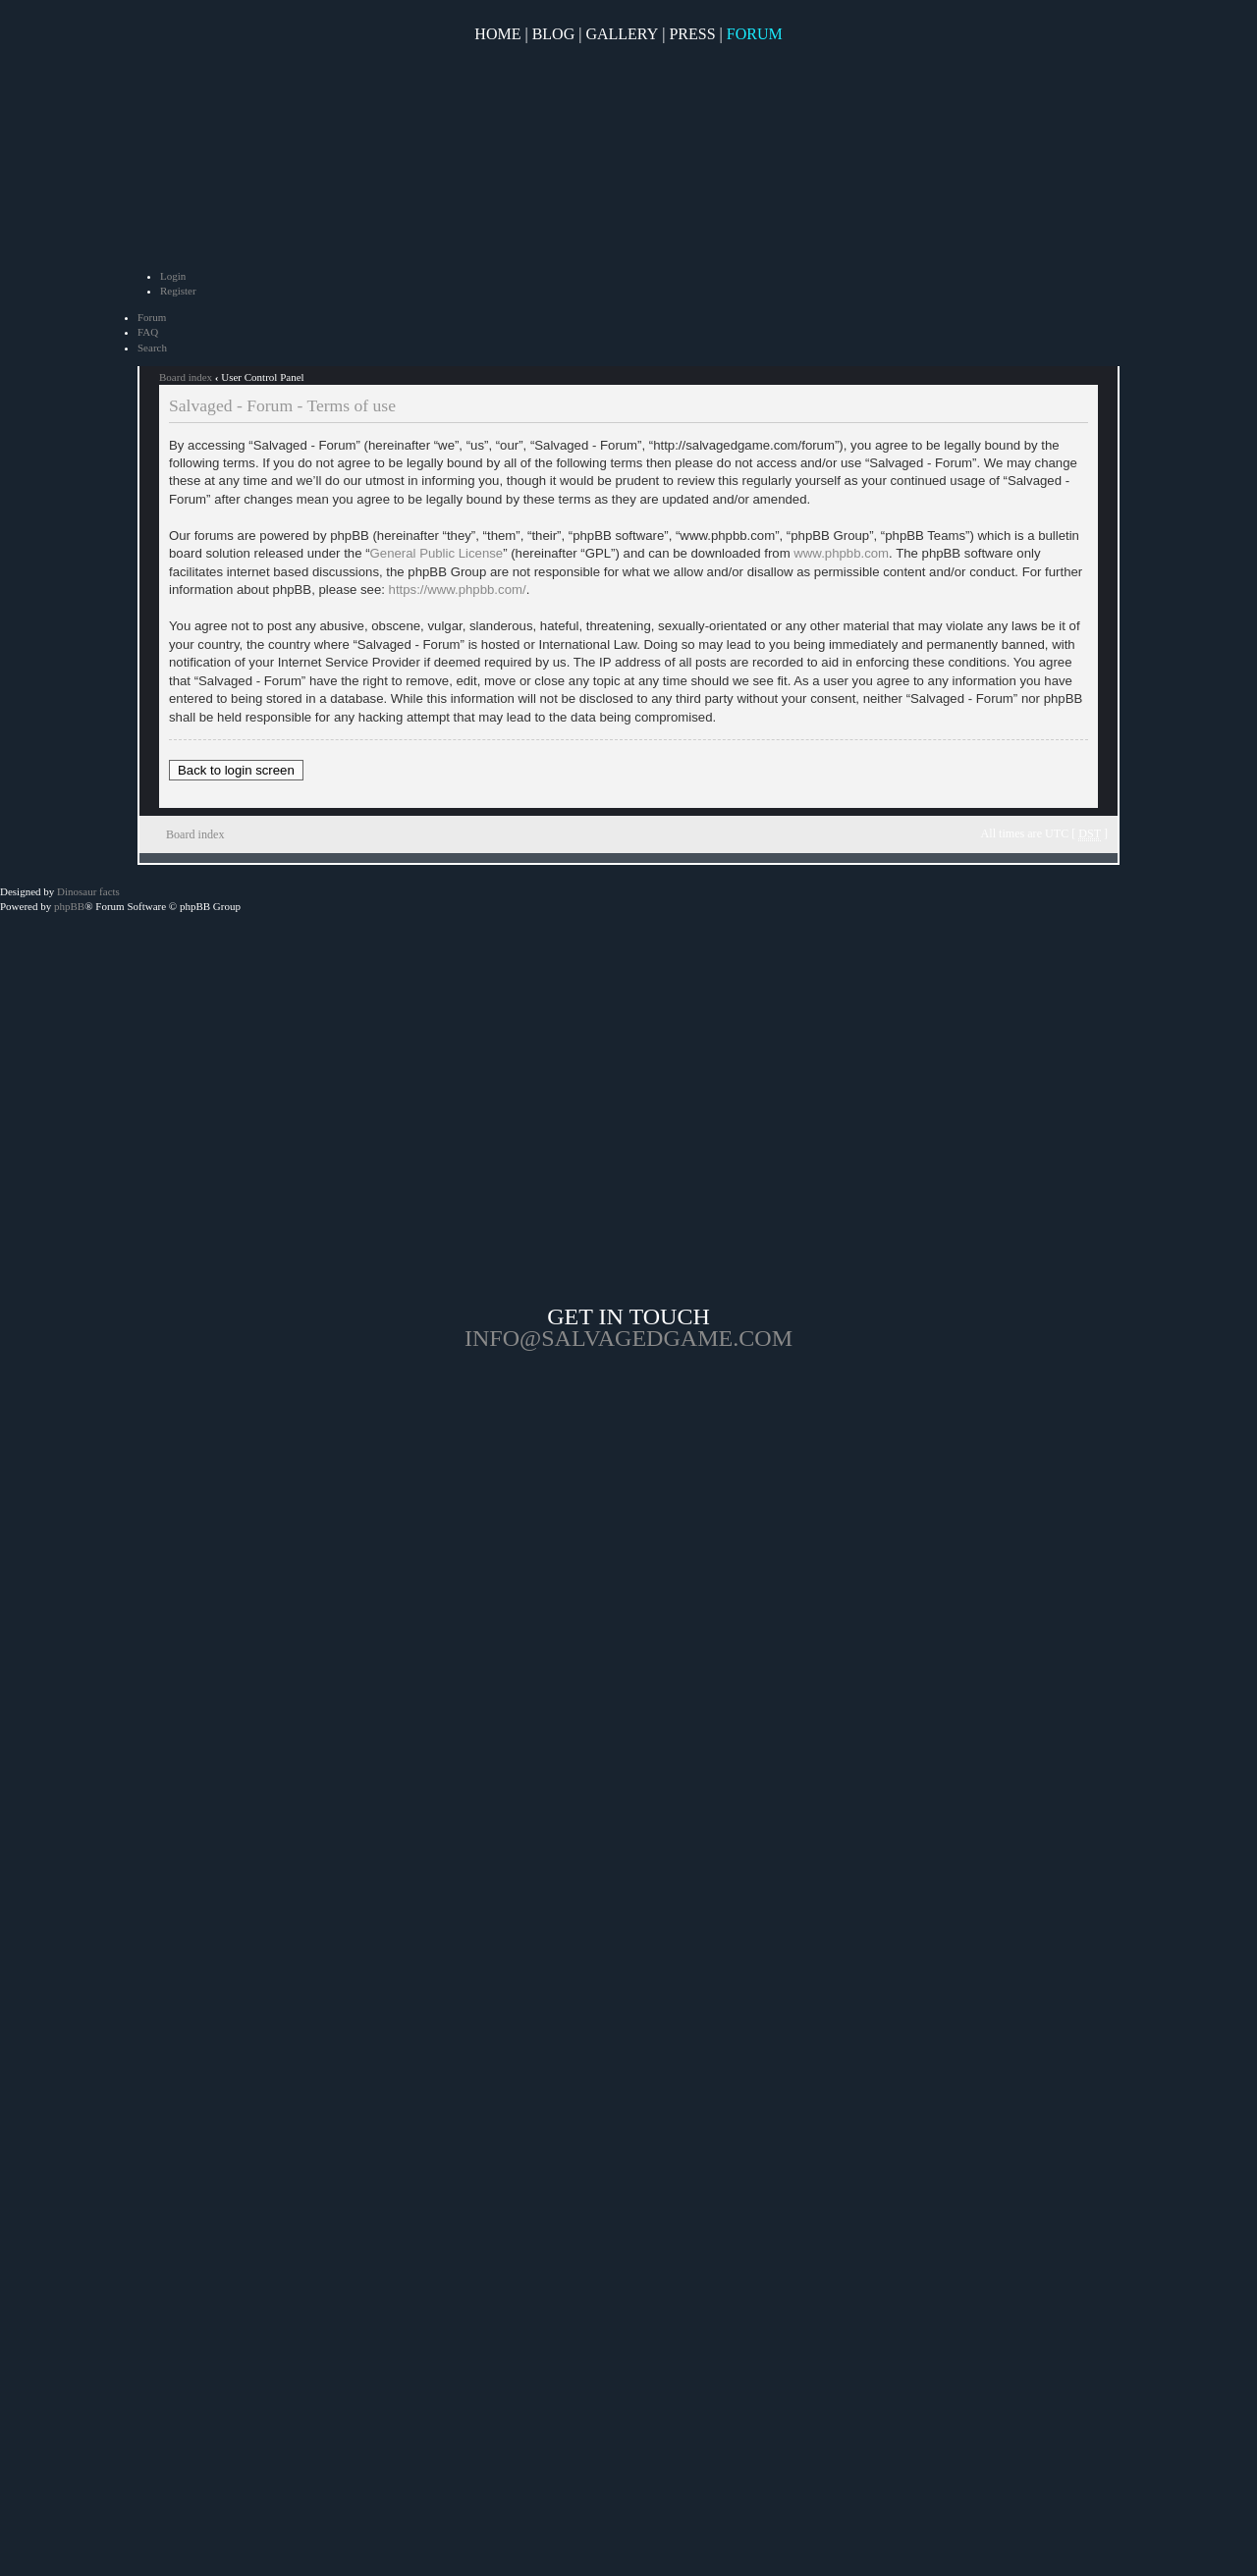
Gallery (621, 34)
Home (497, 34)
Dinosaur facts (88, 891)
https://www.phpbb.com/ (457, 589)
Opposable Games (628, 1516)
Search (152, 347)
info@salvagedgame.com (628, 1338)
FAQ (147, 332)
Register (178, 290)
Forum (755, 34)
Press (692, 34)
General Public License (437, 553)
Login (173, 276)
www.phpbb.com (841, 553)
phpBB (69, 906)
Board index (185, 377)
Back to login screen (236, 770)
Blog (553, 34)
